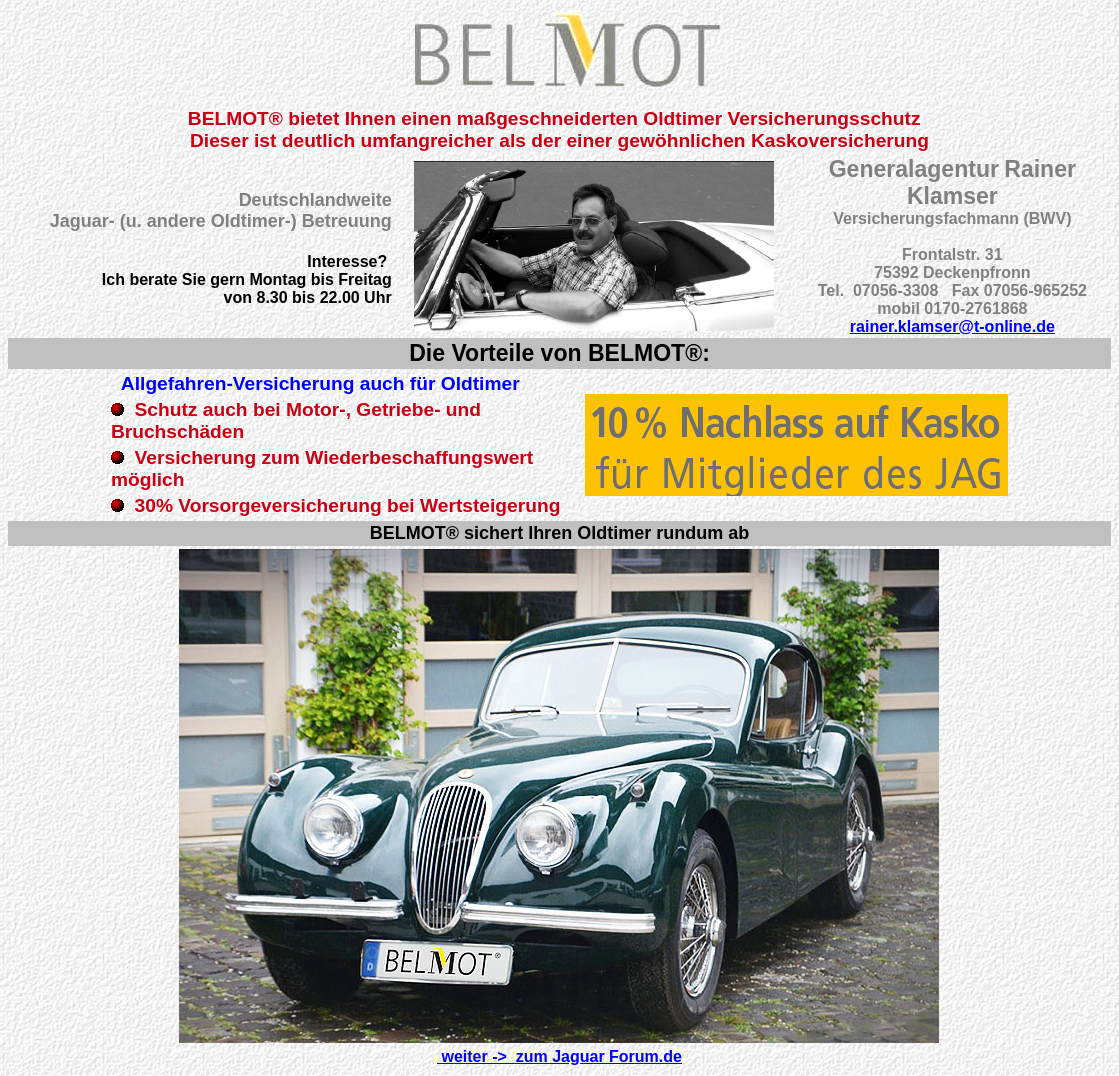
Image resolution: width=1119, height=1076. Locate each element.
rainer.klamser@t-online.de (952, 326)
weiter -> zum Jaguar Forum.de (559, 1056)
